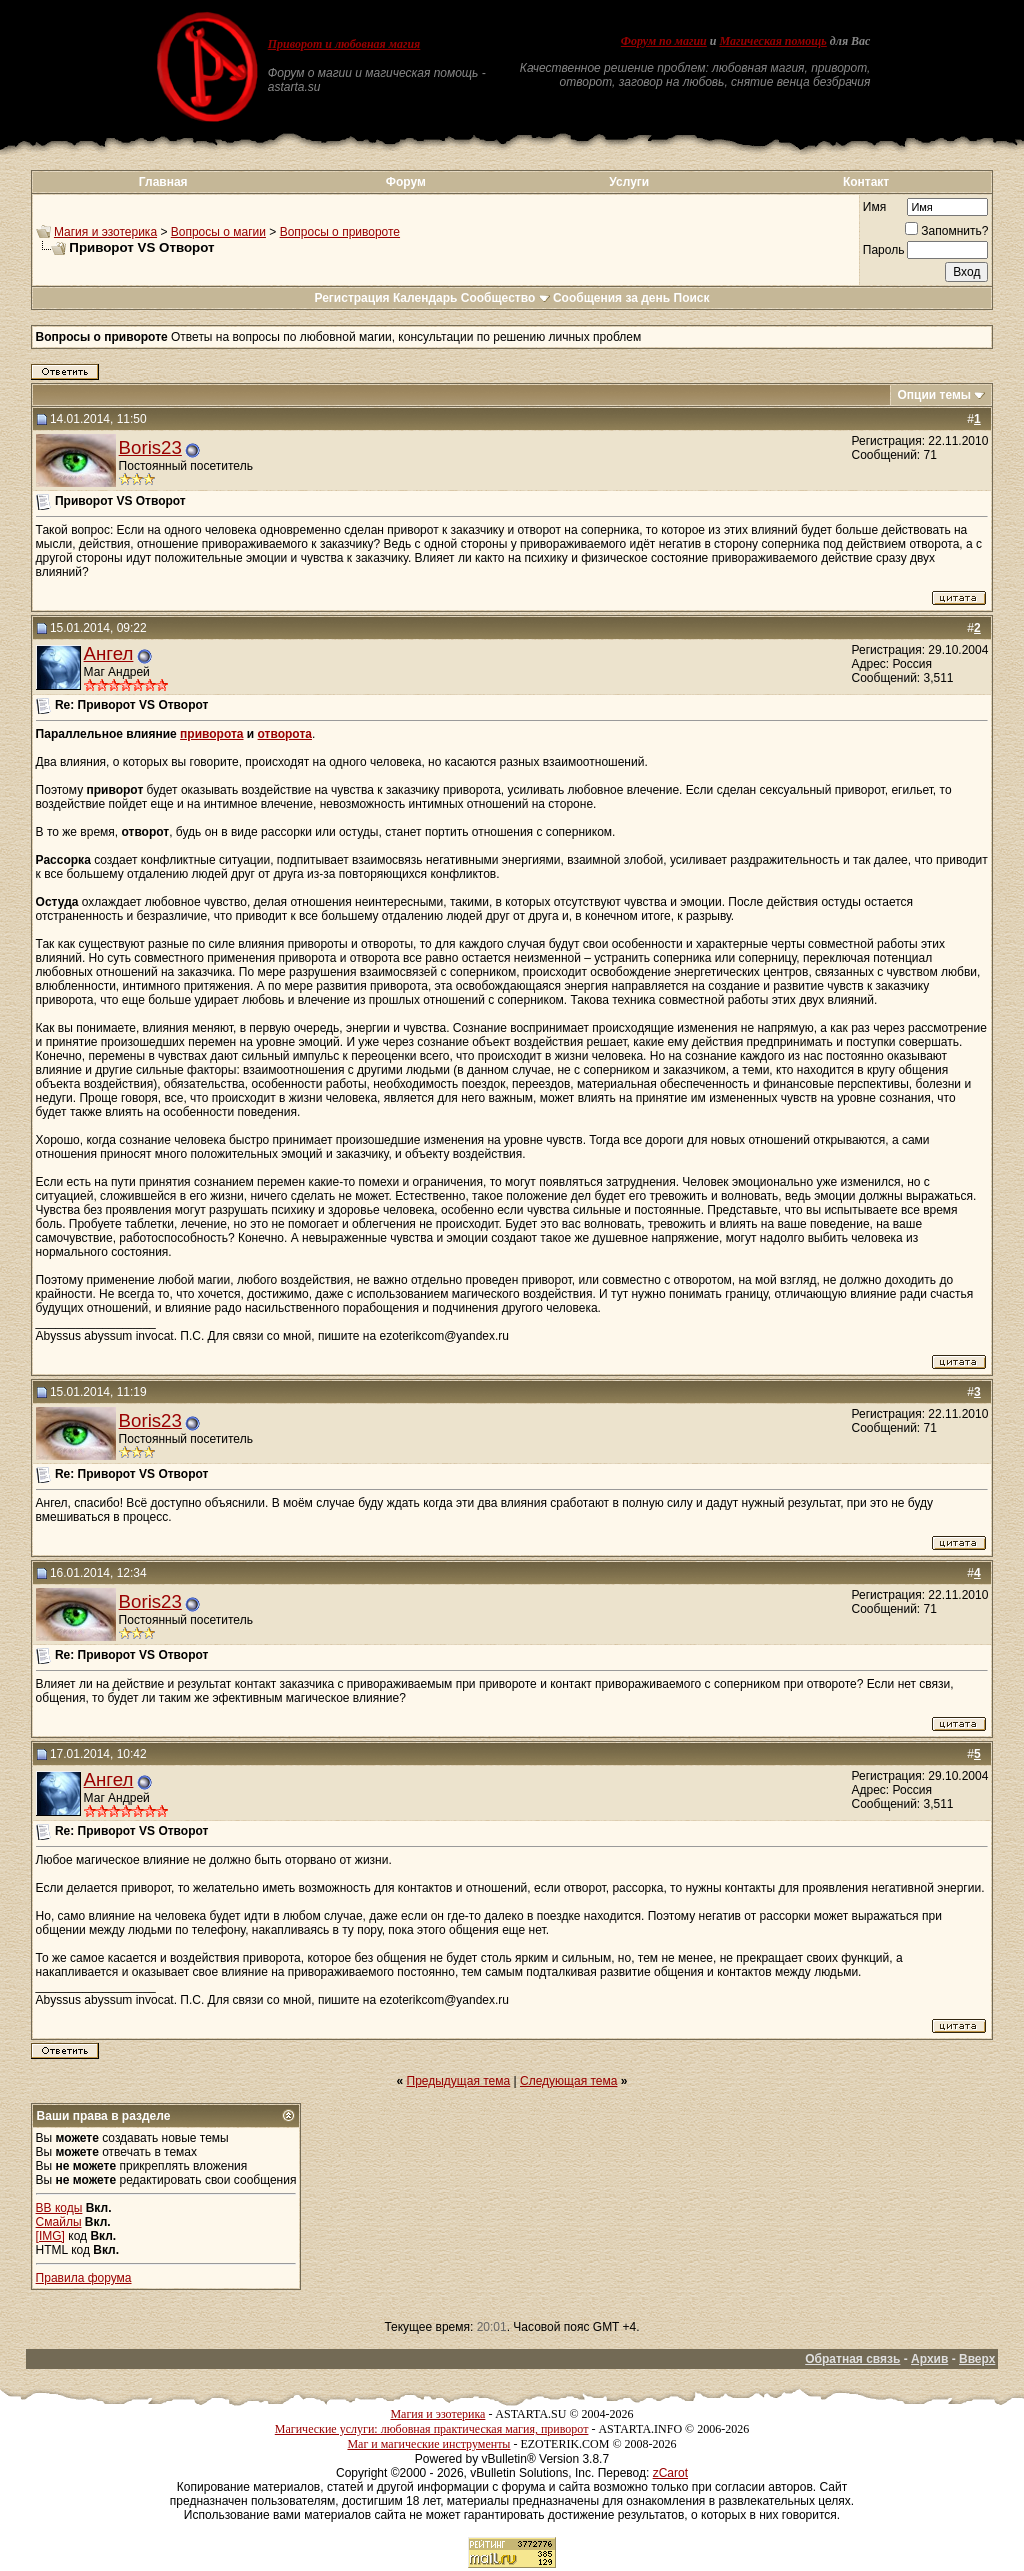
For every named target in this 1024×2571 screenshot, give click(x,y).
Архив (929, 2359)
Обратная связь (852, 2359)
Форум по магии (664, 41)
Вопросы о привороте (340, 232)
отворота (285, 734)
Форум (406, 182)
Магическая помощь (772, 41)
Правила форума (84, 2278)
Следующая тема (568, 2081)
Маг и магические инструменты (428, 2444)
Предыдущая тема (459, 2081)
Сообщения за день (611, 298)
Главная (163, 182)
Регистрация (351, 298)
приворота (211, 734)
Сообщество (505, 298)
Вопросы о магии (218, 232)
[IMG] (50, 2236)
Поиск (692, 298)
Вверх (977, 2359)
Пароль (884, 250)
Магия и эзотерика (105, 232)
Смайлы (59, 2222)
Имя (874, 207)
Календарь (425, 298)
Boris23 (150, 447)
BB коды (59, 2208)
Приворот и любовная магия (344, 44)
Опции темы (934, 395)
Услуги (629, 182)
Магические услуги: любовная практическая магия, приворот (432, 2429)
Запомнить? (946, 231)
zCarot (670, 2473)
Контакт (866, 182)
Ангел (109, 653)
